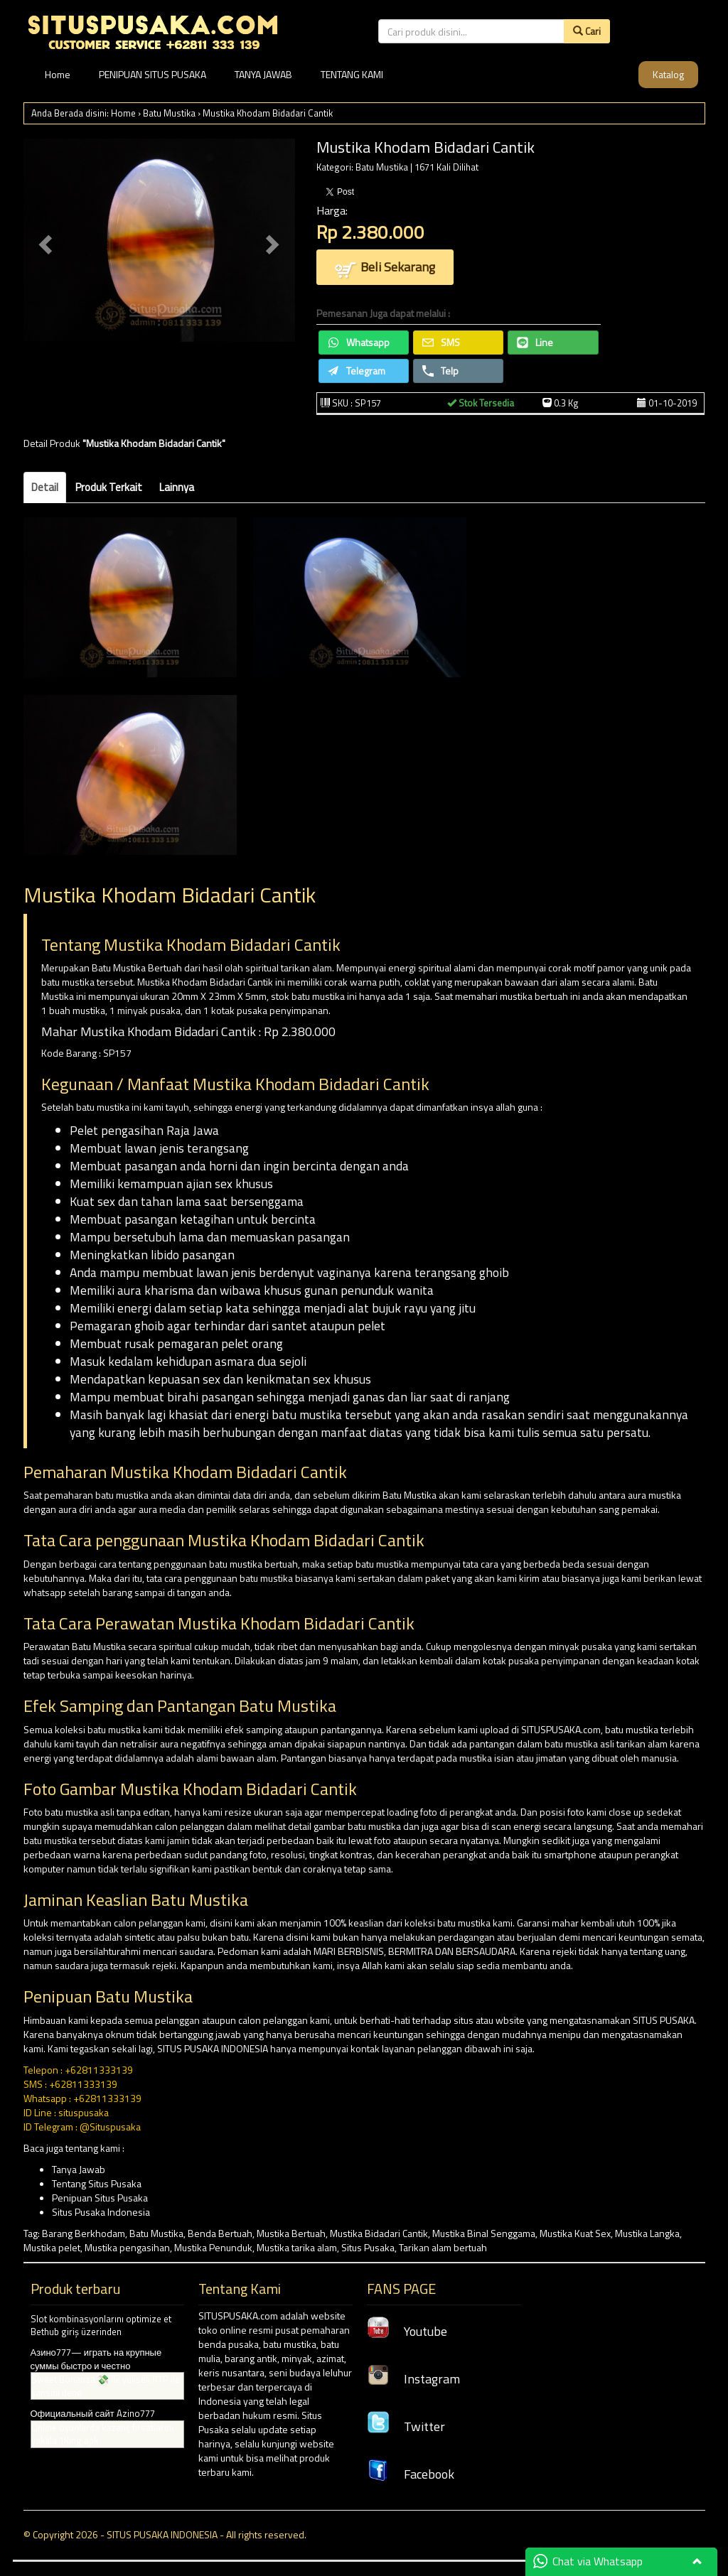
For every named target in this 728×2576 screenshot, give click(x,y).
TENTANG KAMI (352, 74)
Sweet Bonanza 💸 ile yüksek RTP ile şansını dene (105, 2386)
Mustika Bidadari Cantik (379, 2233)
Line (535, 342)
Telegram (356, 370)
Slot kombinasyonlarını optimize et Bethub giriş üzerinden (101, 2325)
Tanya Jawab (78, 2169)
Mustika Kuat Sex (575, 2233)
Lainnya (176, 487)
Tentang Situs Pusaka (96, 2183)
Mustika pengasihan (127, 2247)
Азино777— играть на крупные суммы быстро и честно (96, 2359)
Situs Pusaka (368, 2247)
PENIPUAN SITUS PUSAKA (152, 74)
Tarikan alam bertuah (443, 2247)
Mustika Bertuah (291, 2233)
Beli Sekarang (385, 268)
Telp (440, 370)
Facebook (410, 2474)
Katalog (668, 74)
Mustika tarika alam (297, 2247)
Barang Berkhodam (83, 2233)
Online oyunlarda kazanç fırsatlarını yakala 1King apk (102, 2434)
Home (57, 74)
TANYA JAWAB (263, 74)
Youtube (407, 2331)
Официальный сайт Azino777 (93, 2413)
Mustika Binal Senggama (483, 2233)
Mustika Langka (647, 2233)
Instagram (413, 2378)
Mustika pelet (51, 2247)
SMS (441, 342)
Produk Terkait (108, 487)
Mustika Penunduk (213, 2247)
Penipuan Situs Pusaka (100, 2197)
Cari (587, 30)
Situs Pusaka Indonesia (101, 2211)
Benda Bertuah (220, 2233)
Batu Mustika (169, 113)
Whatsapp (359, 342)
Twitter (406, 2426)
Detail (44, 487)
